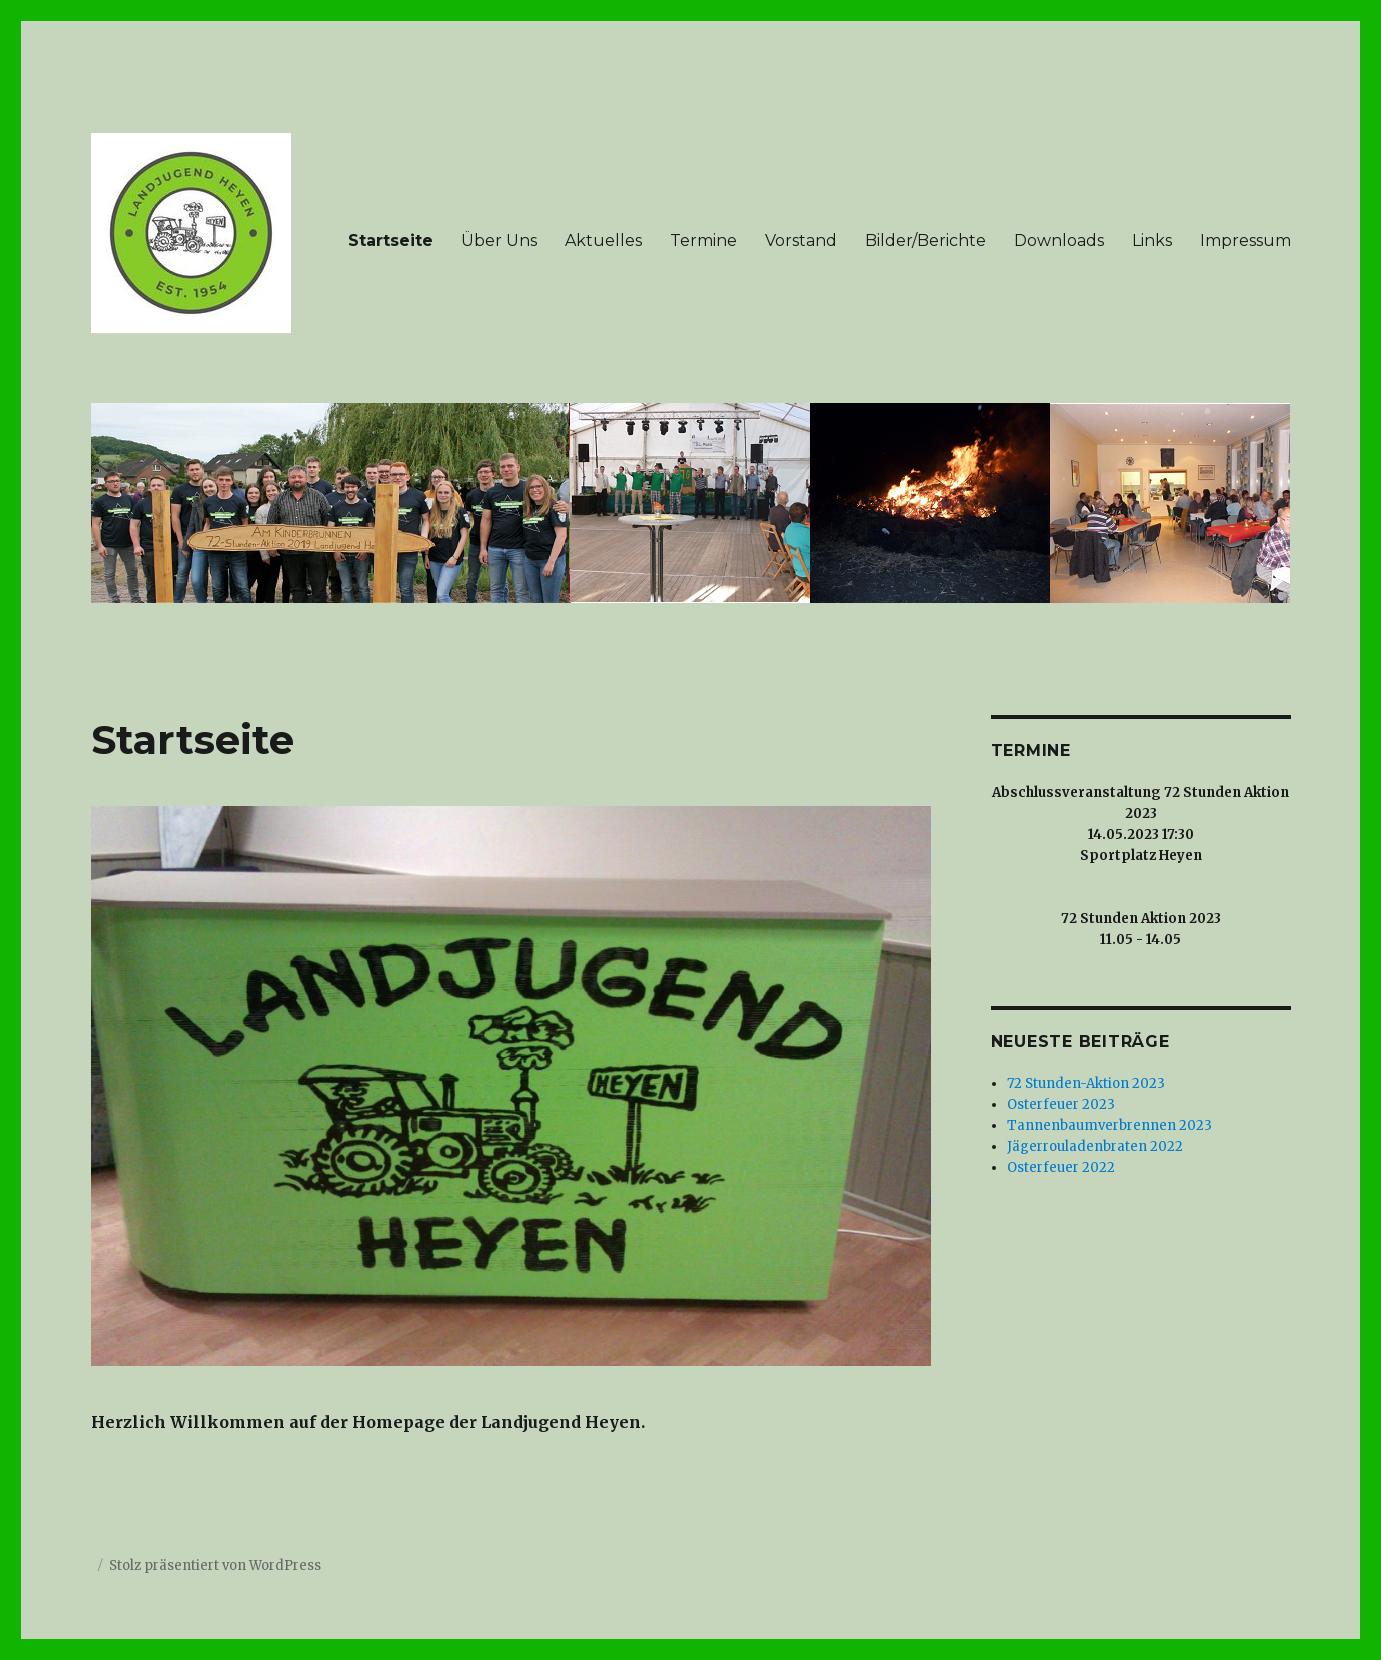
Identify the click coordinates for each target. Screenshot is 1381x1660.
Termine (703, 240)
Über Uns (499, 240)
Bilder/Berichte (925, 240)
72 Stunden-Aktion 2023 (1086, 1083)
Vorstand (801, 240)
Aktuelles (603, 240)
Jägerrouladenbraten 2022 (1095, 1146)
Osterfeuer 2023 (1061, 1104)
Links (1152, 240)
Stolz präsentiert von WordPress (215, 1565)
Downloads (1059, 240)
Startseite (390, 240)
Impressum (1245, 240)
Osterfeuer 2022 (1061, 1167)
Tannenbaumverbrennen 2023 (1109, 1125)
